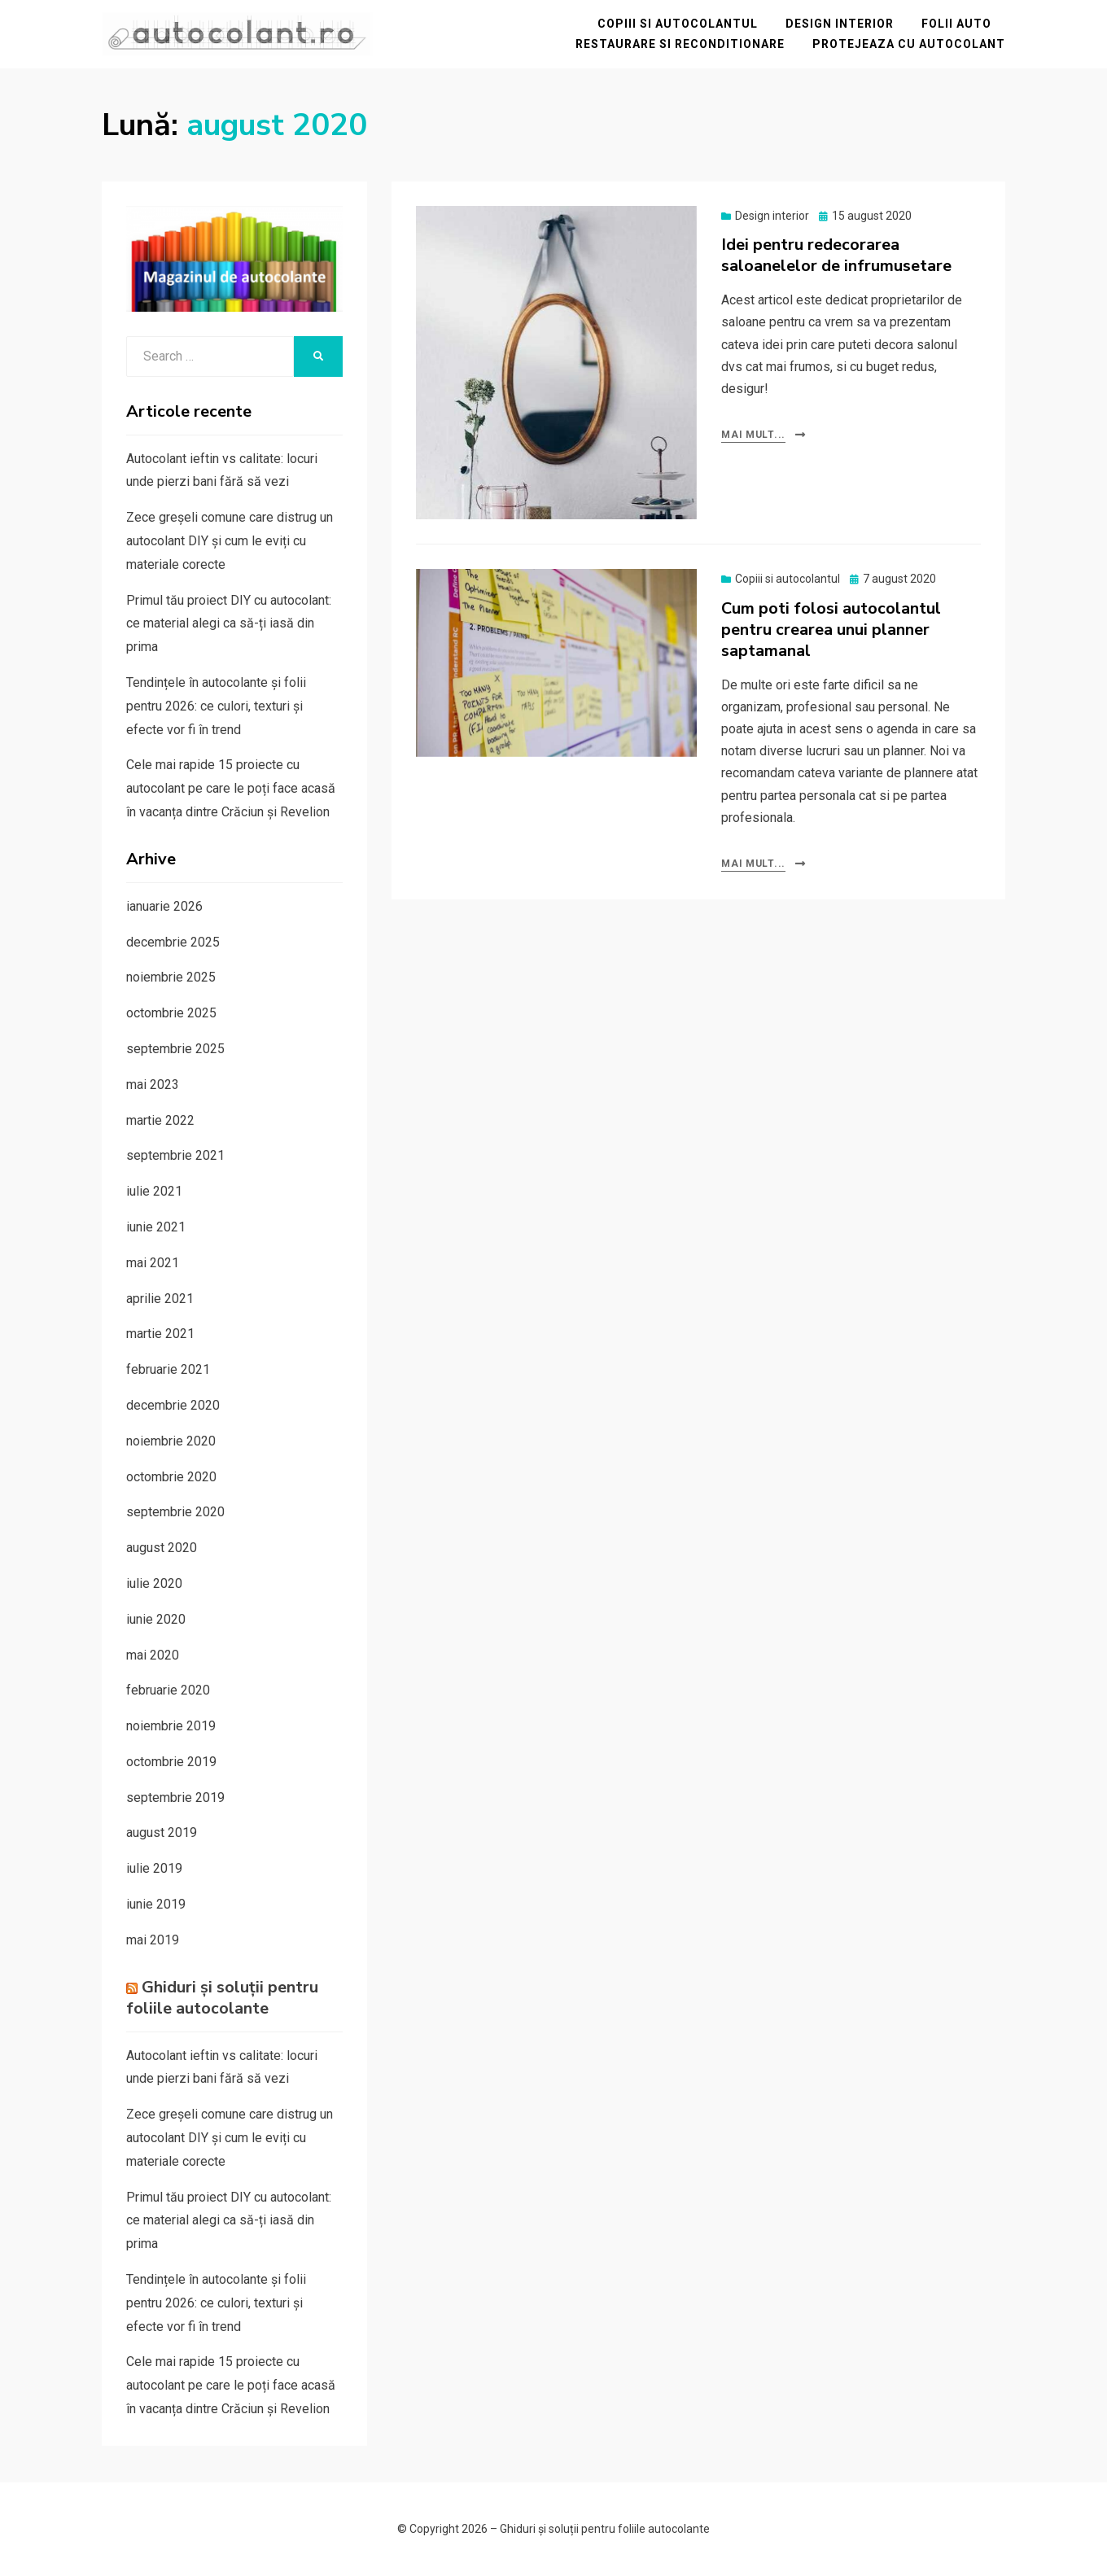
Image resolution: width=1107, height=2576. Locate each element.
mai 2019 (152, 1940)
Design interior (839, 23)
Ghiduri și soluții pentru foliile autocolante (222, 1997)
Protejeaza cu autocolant (908, 43)
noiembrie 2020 (171, 1441)
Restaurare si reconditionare (680, 43)
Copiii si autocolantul (677, 23)
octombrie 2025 (171, 1013)
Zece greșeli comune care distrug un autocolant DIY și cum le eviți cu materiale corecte (229, 541)
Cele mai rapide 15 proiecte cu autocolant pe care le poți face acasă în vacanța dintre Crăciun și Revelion (230, 788)
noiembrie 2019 (171, 1726)
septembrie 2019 (175, 1797)
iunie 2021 (156, 1227)
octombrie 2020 (171, 1477)
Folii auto (956, 23)
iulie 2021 (154, 1191)
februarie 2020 (168, 1690)
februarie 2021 (168, 1369)
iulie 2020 (154, 1583)
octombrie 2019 (171, 1761)
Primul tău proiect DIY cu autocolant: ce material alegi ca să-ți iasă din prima (228, 624)
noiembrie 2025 (171, 977)
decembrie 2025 (173, 942)
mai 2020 (152, 1655)
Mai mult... (753, 434)
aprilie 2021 (160, 1298)
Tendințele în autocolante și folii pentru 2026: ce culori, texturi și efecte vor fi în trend (216, 706)
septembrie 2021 (175, 1155)
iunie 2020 (156, 1619)
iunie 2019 (156, 1904)
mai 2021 (152, 1263)
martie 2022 (160, 1120)
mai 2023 (152, 1084)
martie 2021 (160, 1333)
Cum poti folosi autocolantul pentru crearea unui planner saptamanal (831, 629)
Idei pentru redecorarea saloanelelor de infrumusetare (836, 255)
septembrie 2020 (175, 1512)
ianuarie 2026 (164, 906)
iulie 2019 (154, 1868)
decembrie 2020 (173, 1405)
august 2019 (161, 1832)
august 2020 (161, 1547)
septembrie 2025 (175, 1048)
